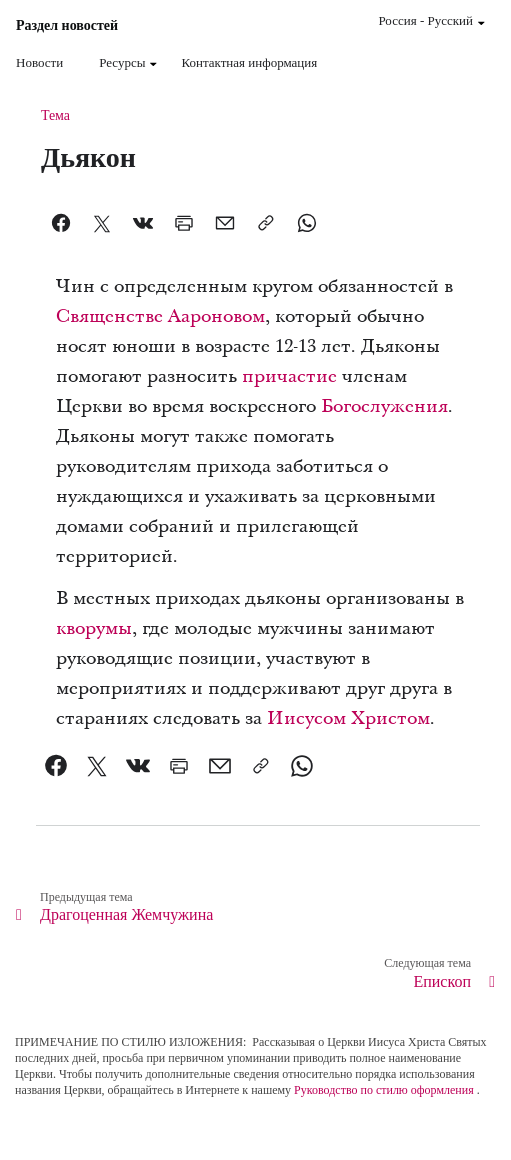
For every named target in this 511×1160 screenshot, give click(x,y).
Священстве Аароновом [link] (160, 316)
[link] (56, 766)
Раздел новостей (67, 26)
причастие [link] (289, 376)
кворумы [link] (94, 628)
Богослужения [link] (384, 406)
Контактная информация (249, 62)
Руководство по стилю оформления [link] (384, 1090)
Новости (39, 62)
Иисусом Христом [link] (348, 718)
